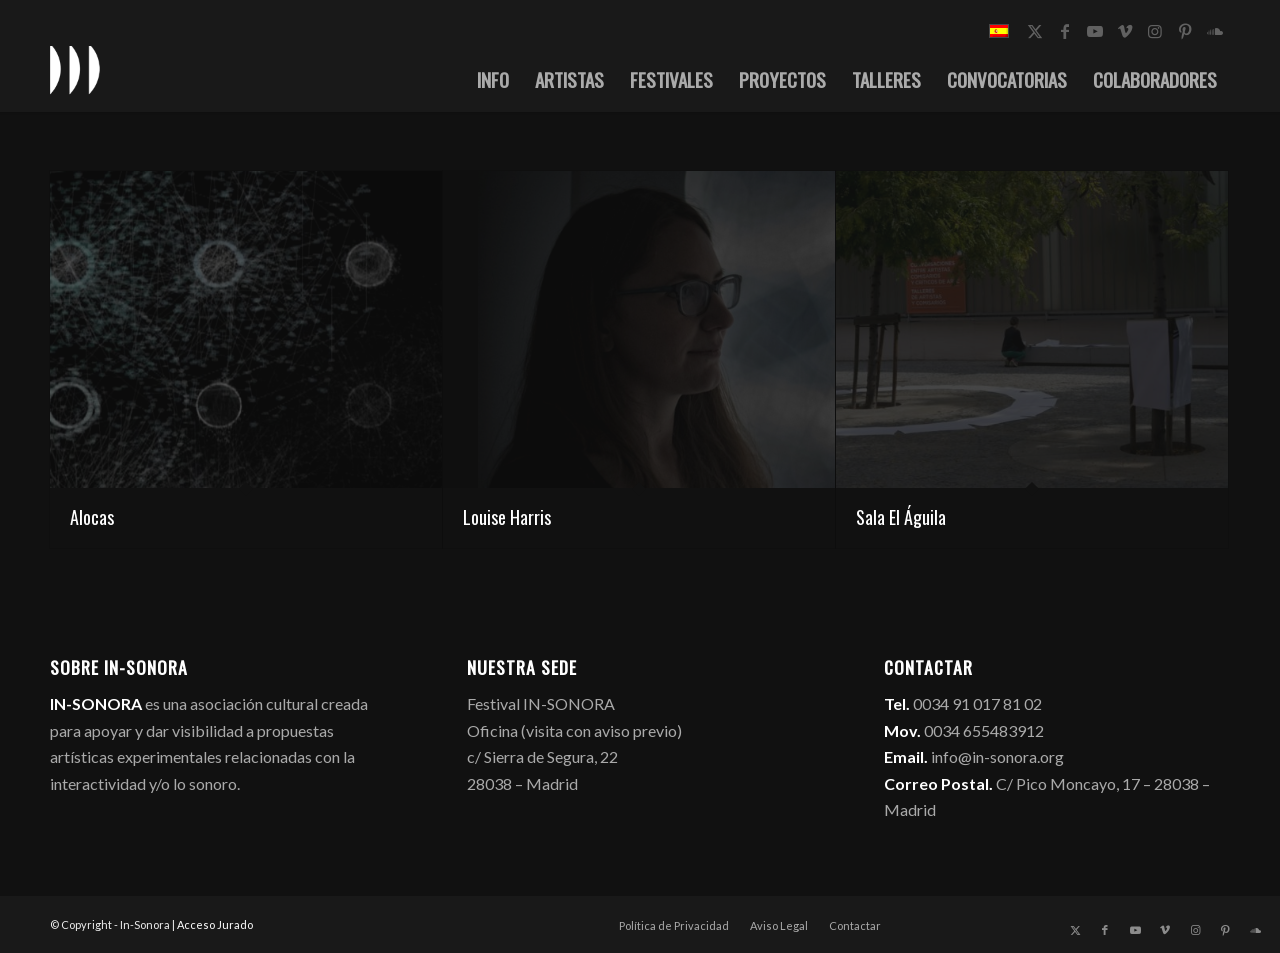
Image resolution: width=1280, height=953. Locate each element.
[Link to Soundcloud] (1215, 31)
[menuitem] (493, 79)
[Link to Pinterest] (1185, 31)
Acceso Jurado (215, 924)
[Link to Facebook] (1065, 31)
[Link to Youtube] (1095, 31)
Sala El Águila (901, 517)
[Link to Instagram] (1155, 31)
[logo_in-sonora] (75, 69)
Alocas (92, 517)
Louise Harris (507, 517)
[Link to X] (1035, 31)
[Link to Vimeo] (1125, 31)
